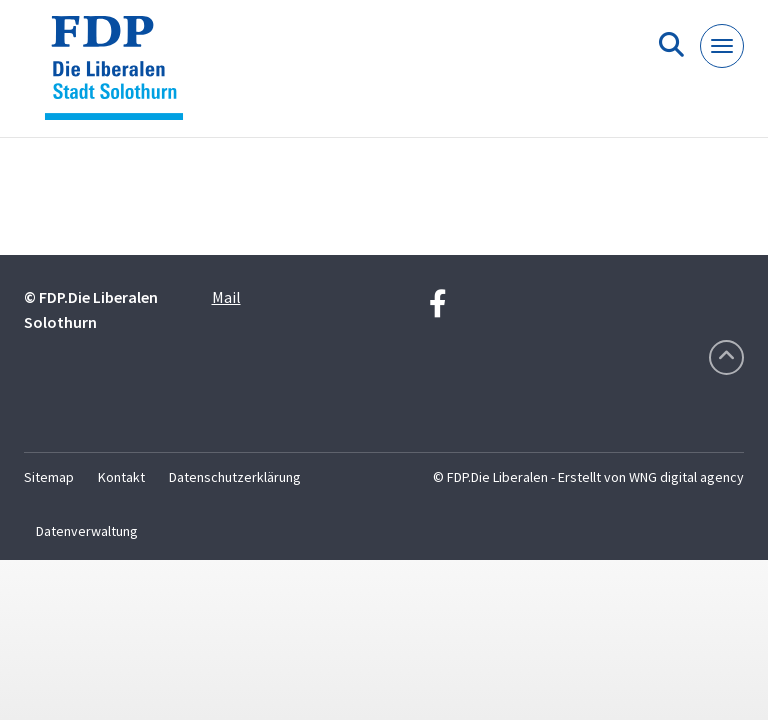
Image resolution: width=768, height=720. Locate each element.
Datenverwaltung (87, 531)
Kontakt (121, 477)
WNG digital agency (686, 477)
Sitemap (49, 477)
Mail (226, 297)
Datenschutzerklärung (235, 477)
